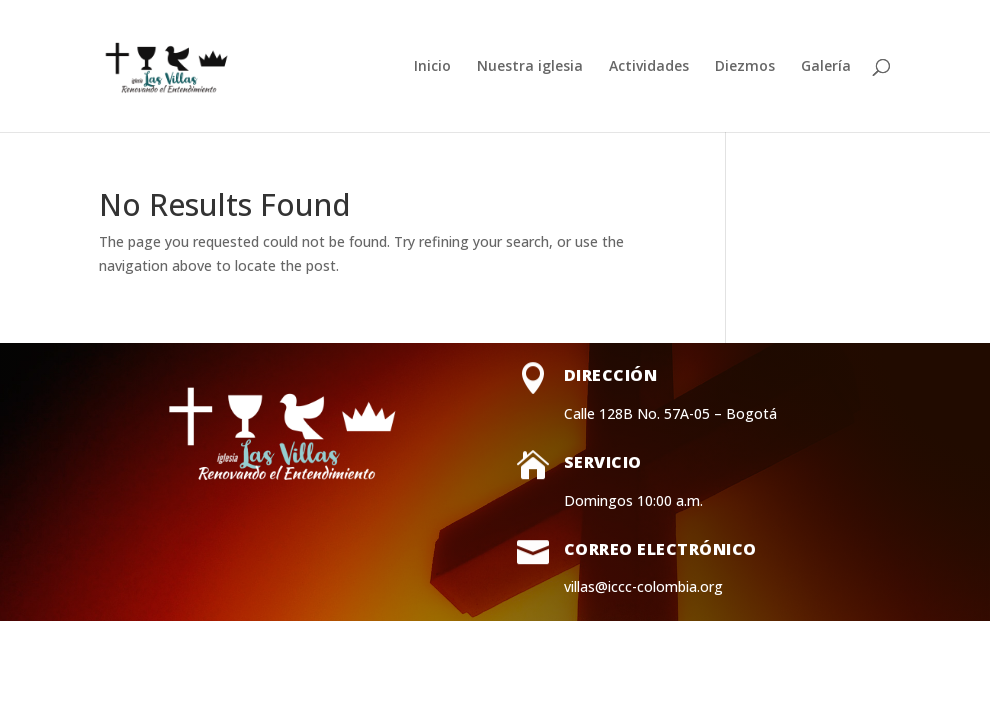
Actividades (649, 67)
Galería (826, 67)
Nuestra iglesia (530, 67)
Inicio (432, 67)
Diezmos (745, 67)
